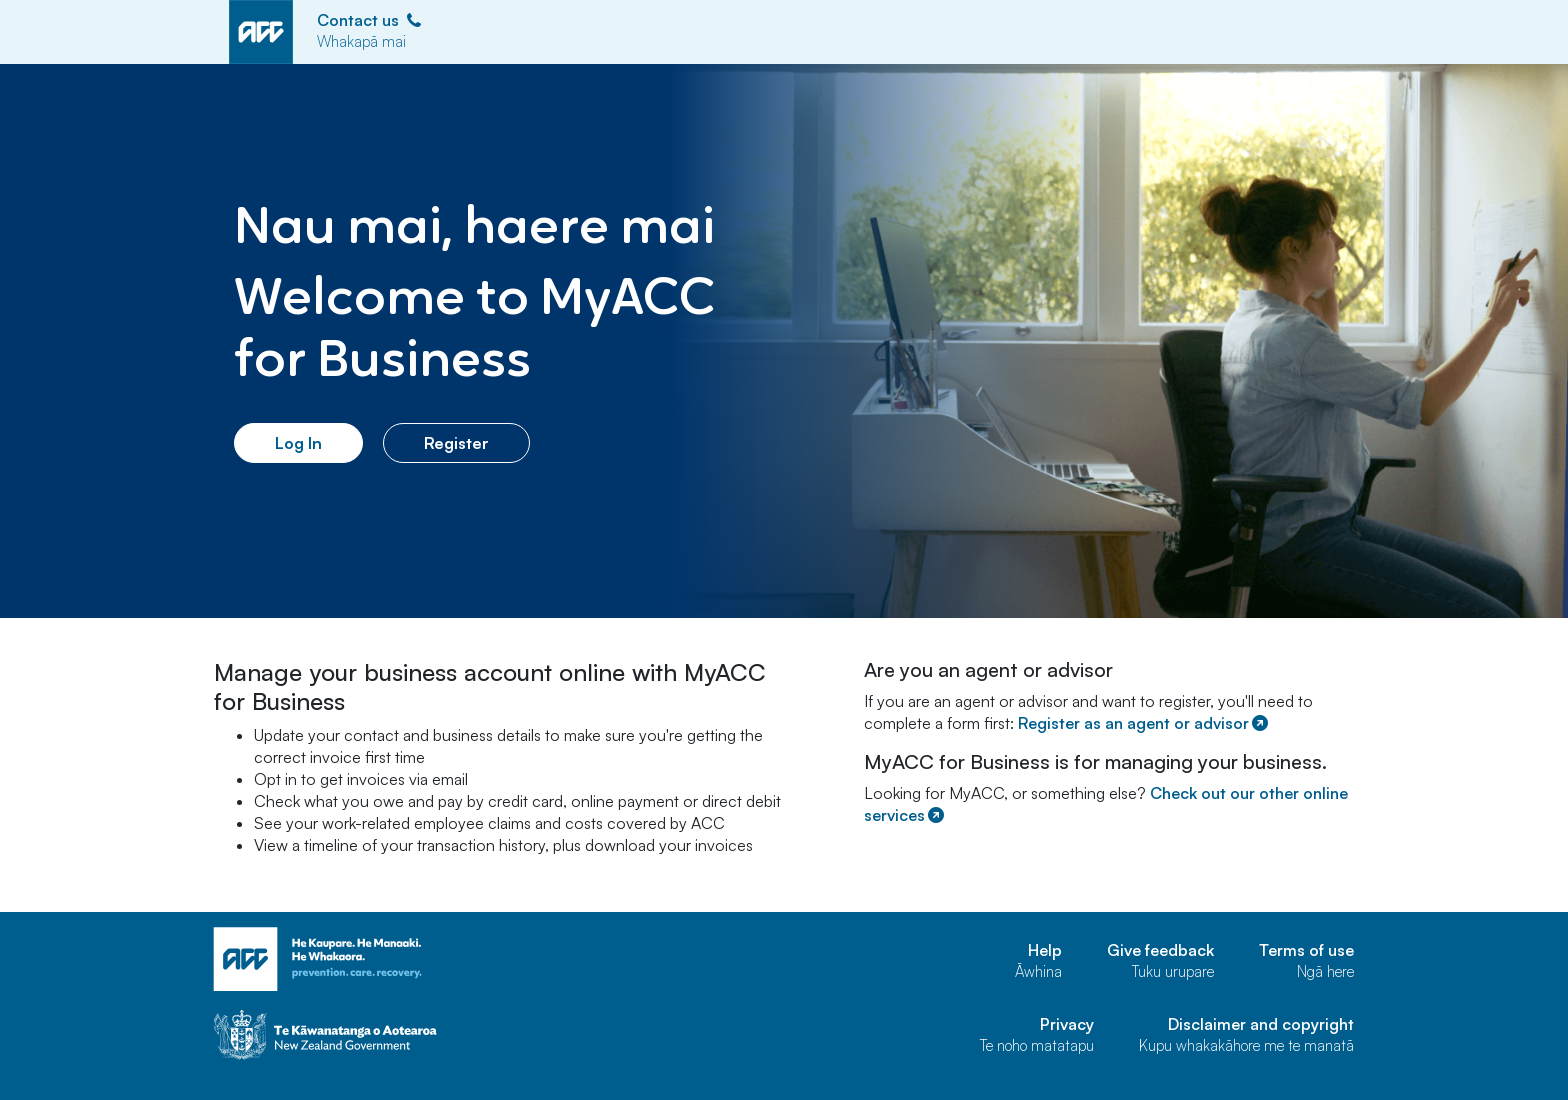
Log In (298, 443)
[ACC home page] (404, 959)
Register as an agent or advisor (1144, 723)
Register (456, 443)
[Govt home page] (404, 1035)
